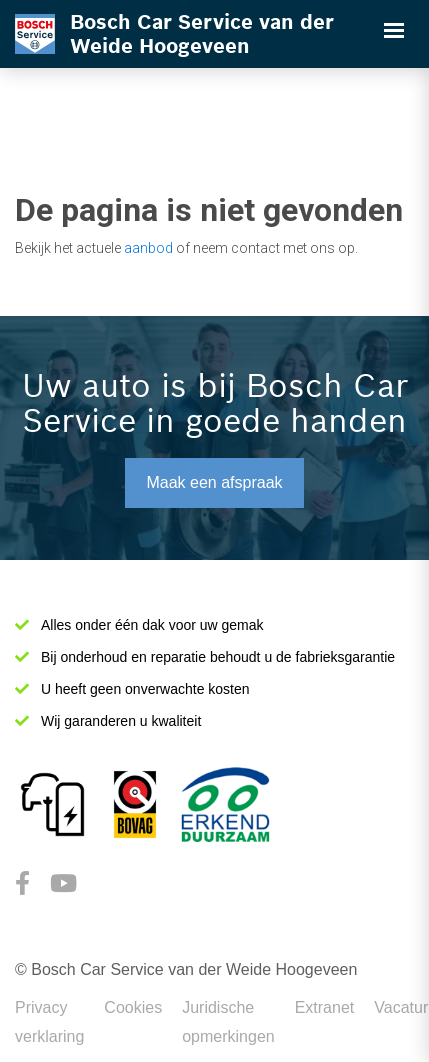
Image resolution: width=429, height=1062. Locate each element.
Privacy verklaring (49, 1022)
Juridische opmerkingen (228, 1022)
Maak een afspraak (214, 482)
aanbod (148, 248)
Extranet (325, 1007)
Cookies (133, 1007)
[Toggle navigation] (394, 30)
